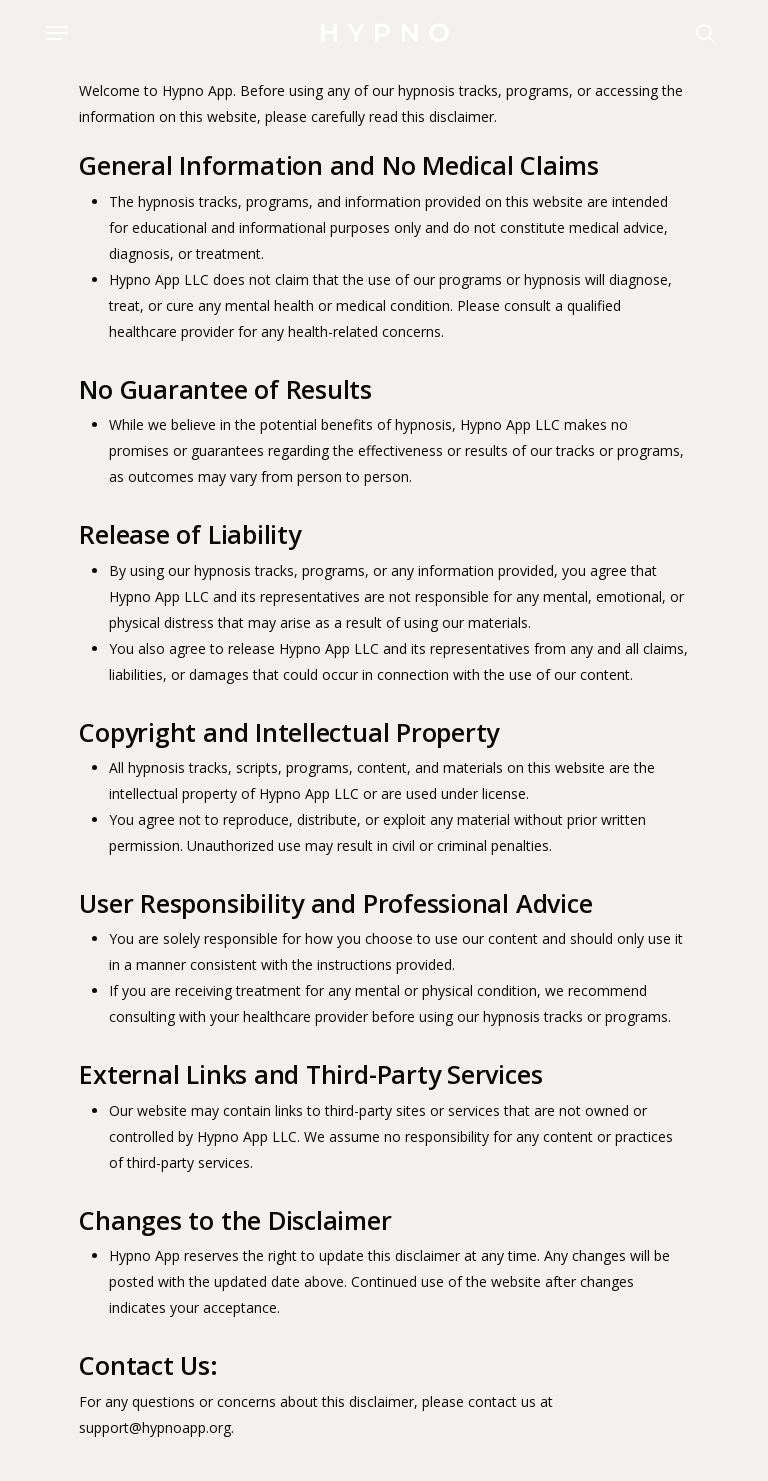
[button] (57, 33)
